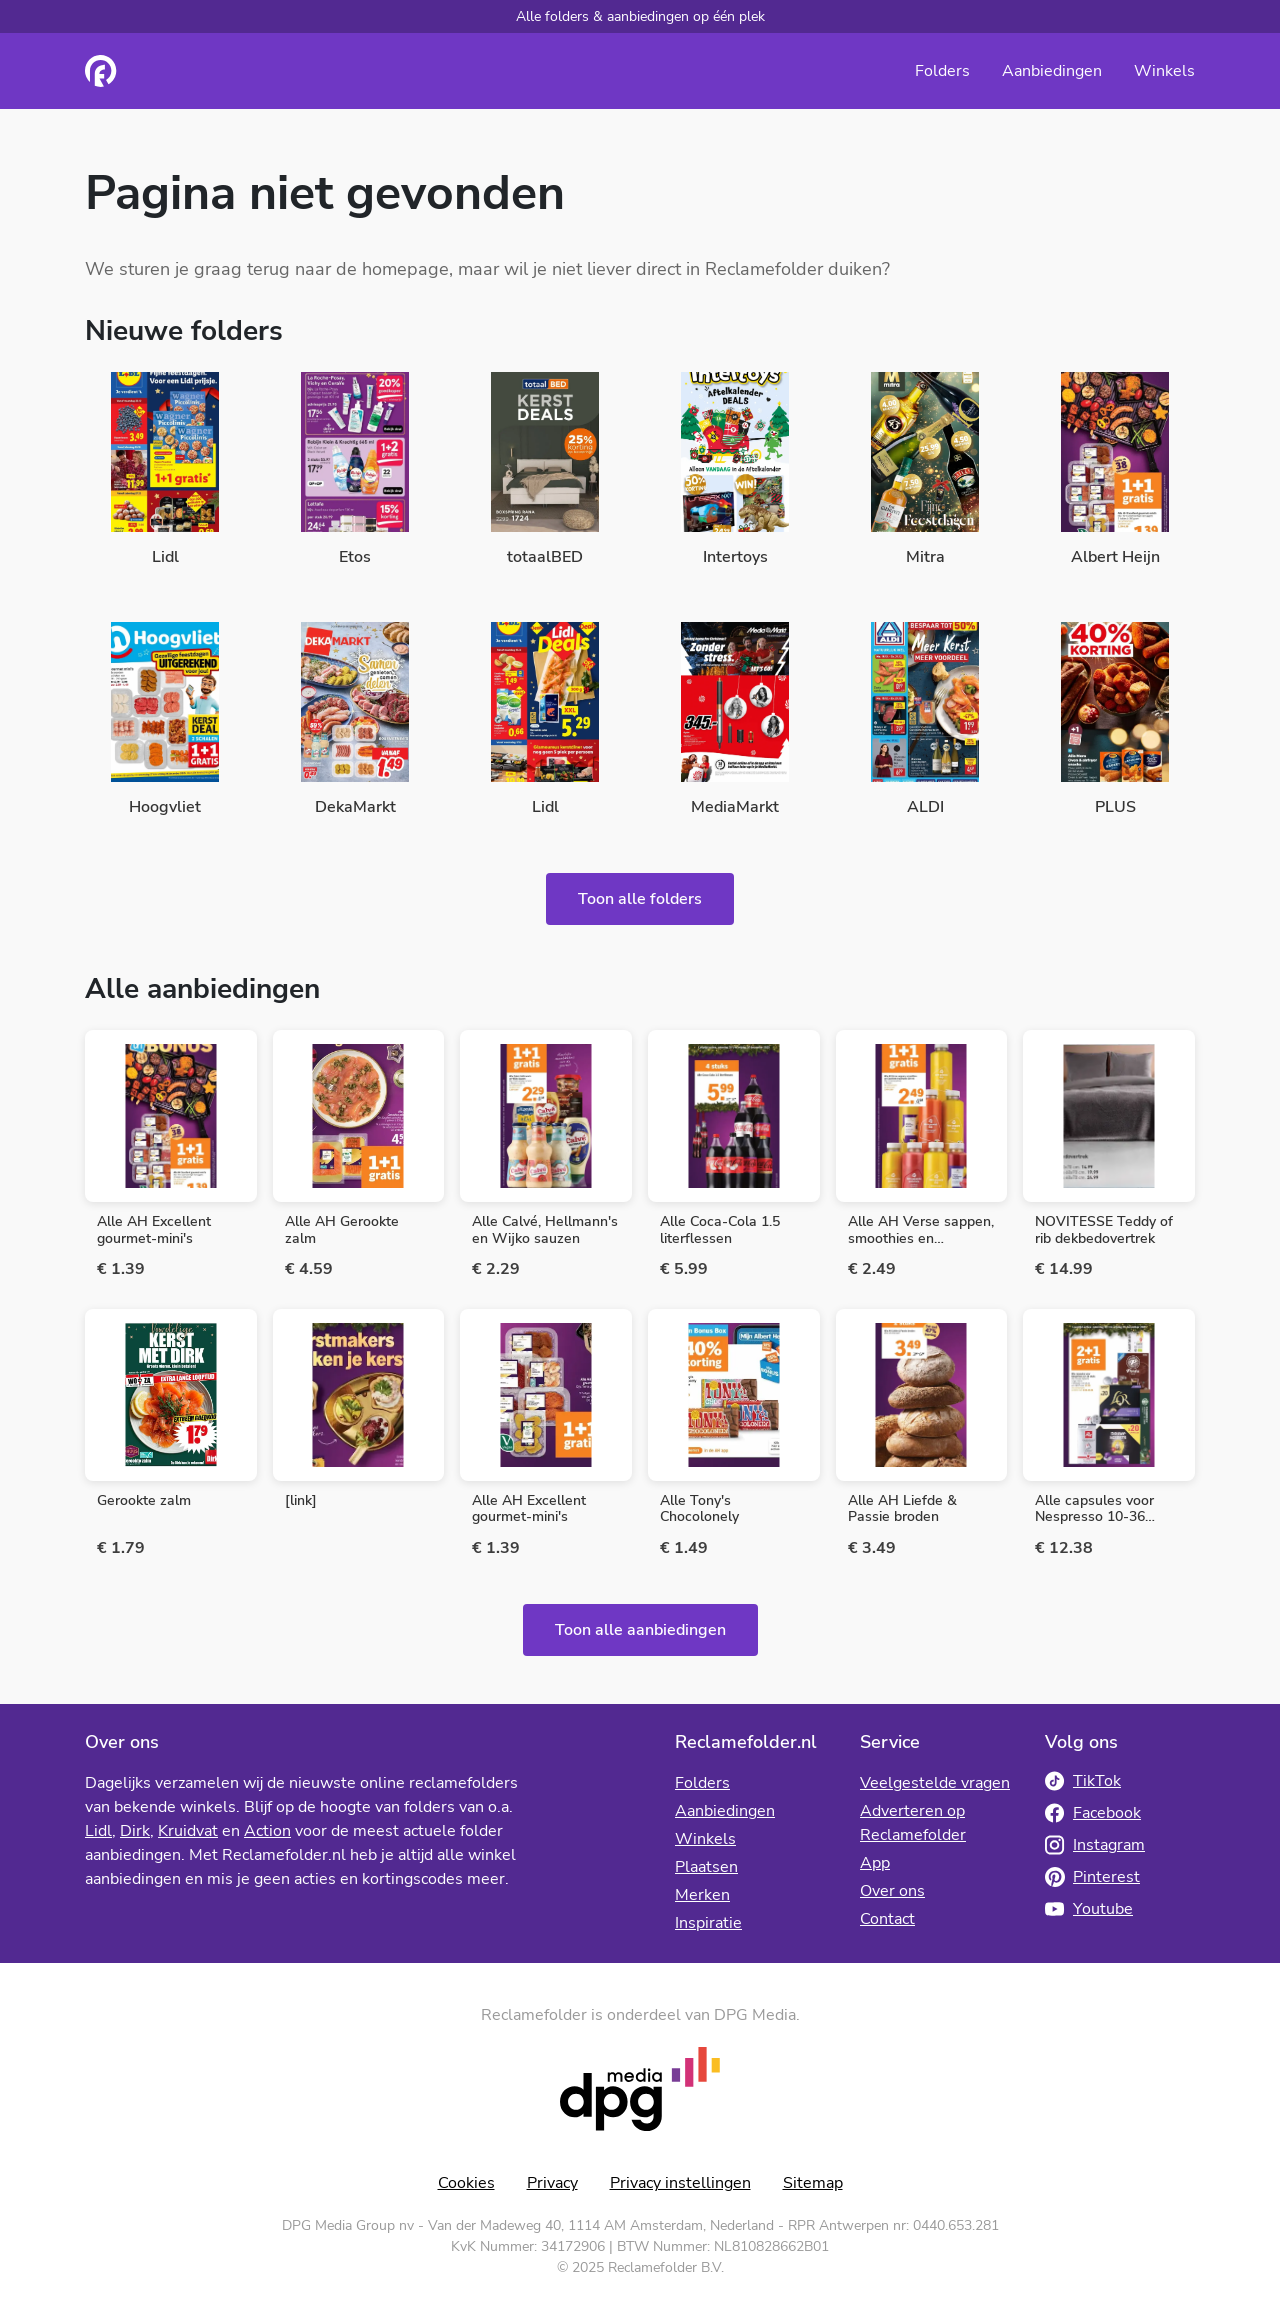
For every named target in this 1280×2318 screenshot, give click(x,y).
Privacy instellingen (680, 2183)
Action (267, 1831)
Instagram (1095, 1845)
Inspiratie (708, 1923)
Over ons (892, 1891)
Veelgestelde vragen (935, 1783)
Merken (702, 1895)
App (875, 1863)
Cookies (466, 2183)
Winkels (1164, 71)
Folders (942, 71)
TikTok (1083, 1781)
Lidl (98, 1831)
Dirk (135, 1831)
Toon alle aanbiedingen (640, 1630)
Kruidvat (188, 1831)
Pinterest (1092, 1877)
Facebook (1093, 1813)
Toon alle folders (640, 899)
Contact (887, 1919)
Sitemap (813, 2183)
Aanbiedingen (1052, 71)
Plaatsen (706, 1867)
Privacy (552, 2183)
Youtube (1089, 1909)
